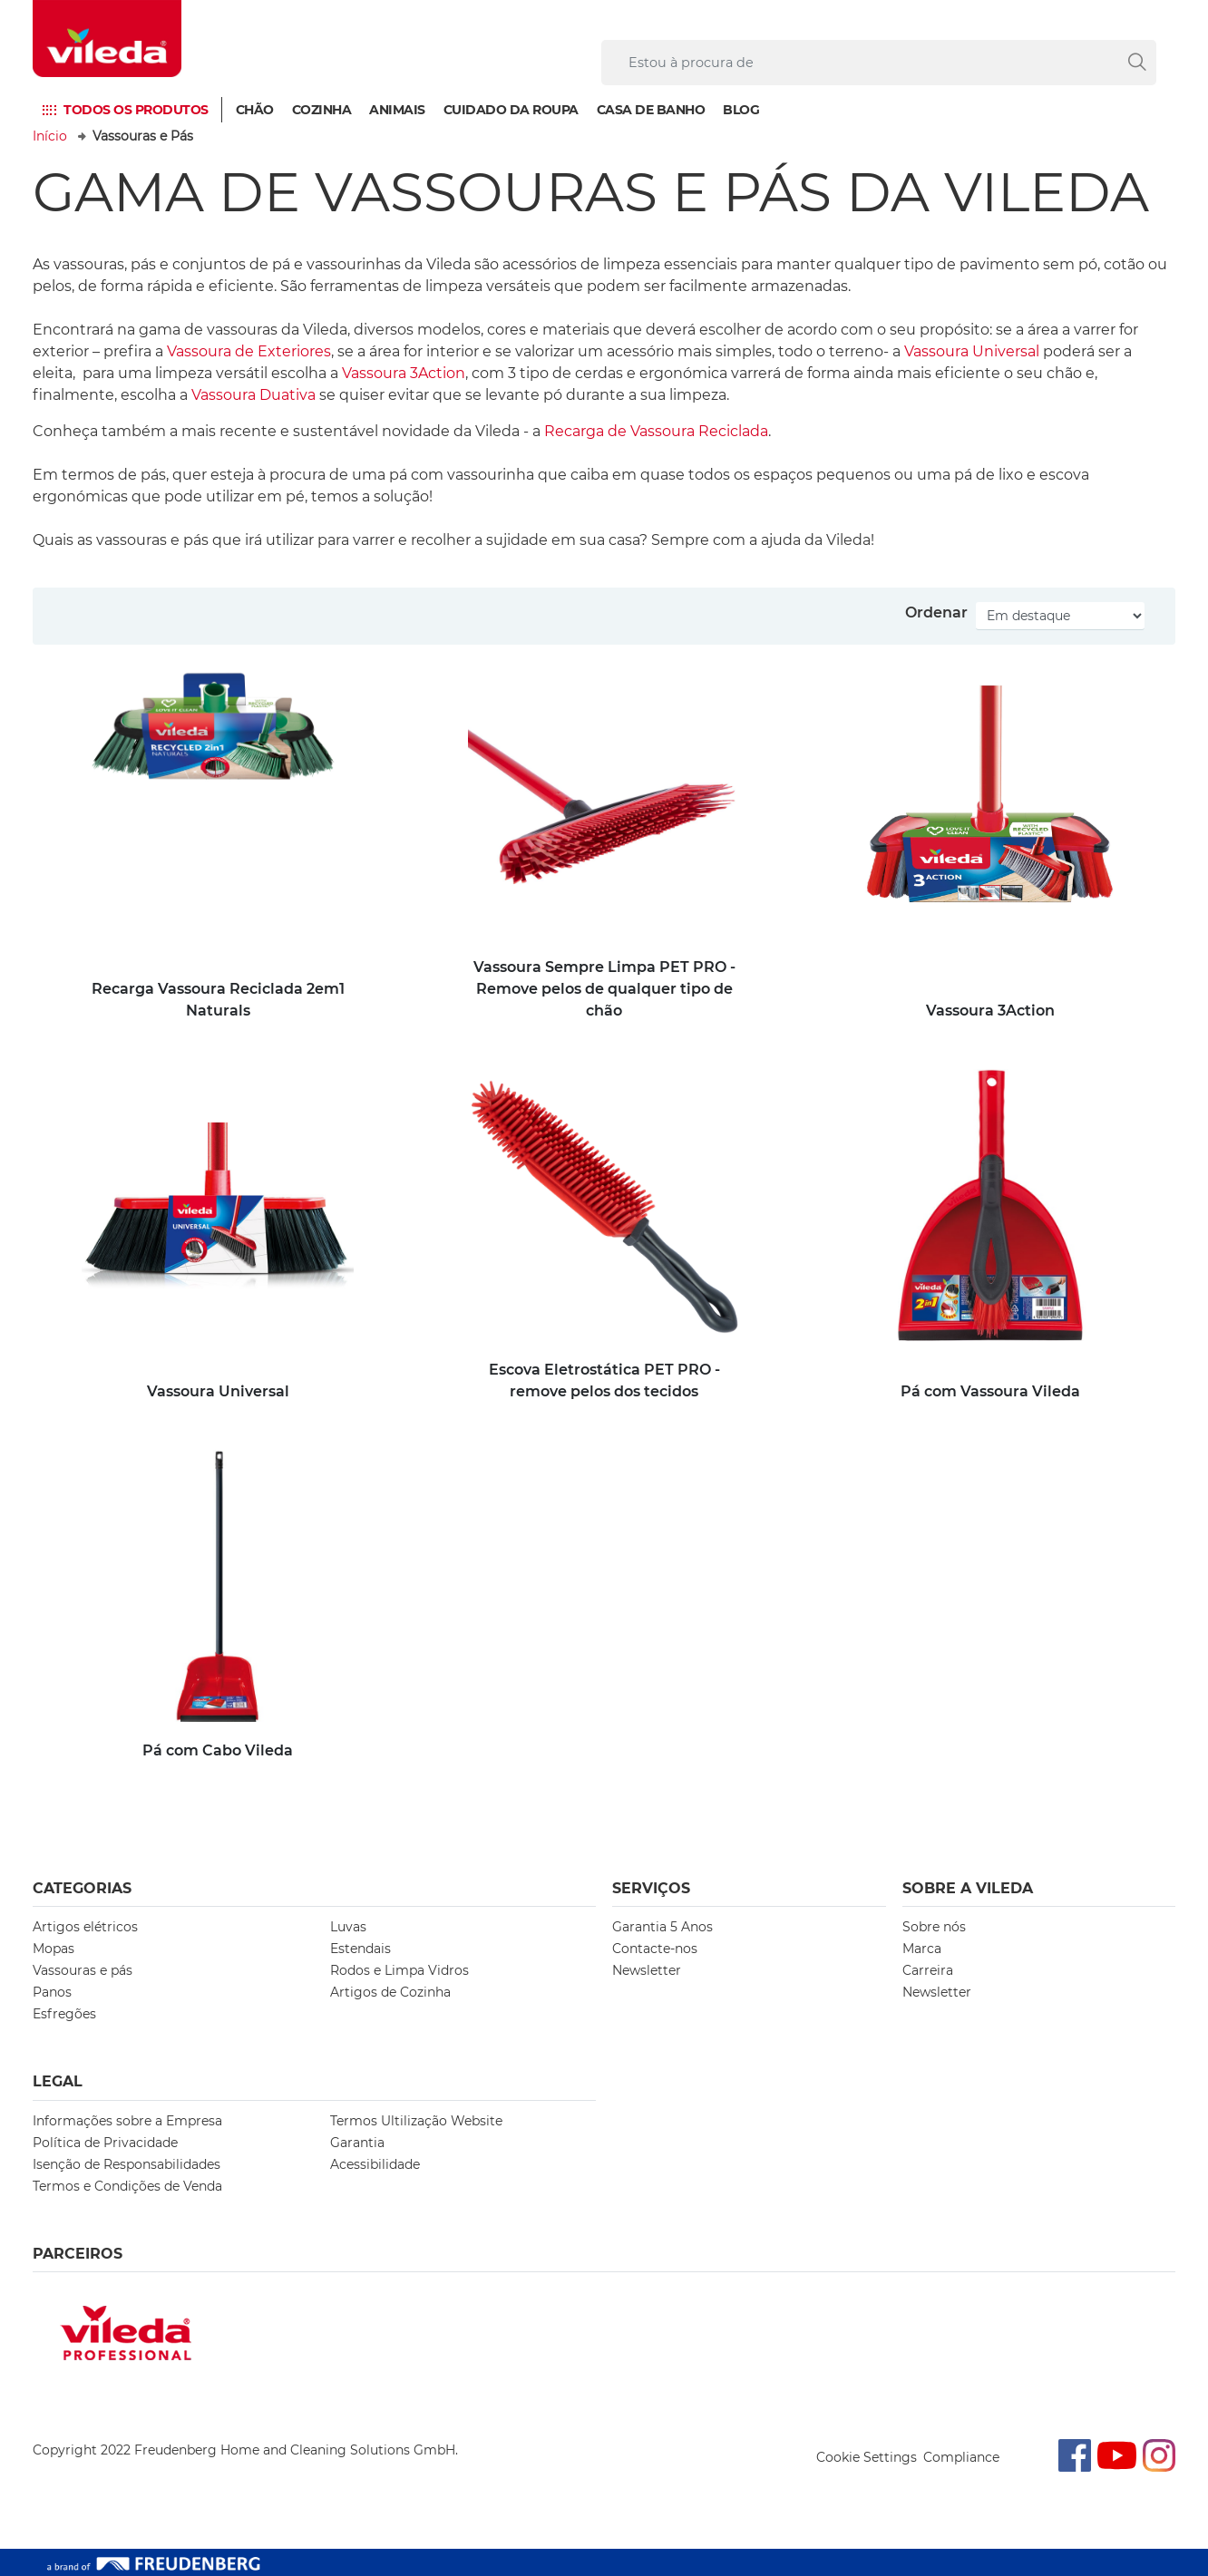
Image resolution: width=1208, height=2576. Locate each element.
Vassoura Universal (971, 351)
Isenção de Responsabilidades (126, 2164)
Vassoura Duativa (253, 394)
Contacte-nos (654, 1948)
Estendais (360, 1948)
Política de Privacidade (105, 2142)
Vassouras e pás (82, 1970)
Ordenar (936, 612)
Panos (52, 1992)
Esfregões (64, 2014)
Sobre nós (934, 1927)
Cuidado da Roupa (511, 110)
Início (50, 136)
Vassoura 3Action (403, 373)
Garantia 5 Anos (662, 1927)
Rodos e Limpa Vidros (399, 1970)
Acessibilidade (375, 2164)
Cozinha (322, 110)
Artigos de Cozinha (390, 1992)
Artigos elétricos (85, 1927)
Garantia (357, 2142)
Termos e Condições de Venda (127, 2186)
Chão (255, 110)
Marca (921, 1948)
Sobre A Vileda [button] (967, 1888)
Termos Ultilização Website (416, 2121)
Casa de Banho (651, 110)
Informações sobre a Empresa (127, 2121)
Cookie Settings (866, 2457)
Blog (741, 110)
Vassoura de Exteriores (249, 351)
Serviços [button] (651, 1888)
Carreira (927, 1970)
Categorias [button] (82, 1888)
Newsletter (646, 1970)
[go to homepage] (107, 38)
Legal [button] (58, 2081)
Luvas (348, 1927)
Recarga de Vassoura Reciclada (656, 431)
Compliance (961, 2457)
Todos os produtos (136, 110)
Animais (397, 110)
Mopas (53, 1948)
